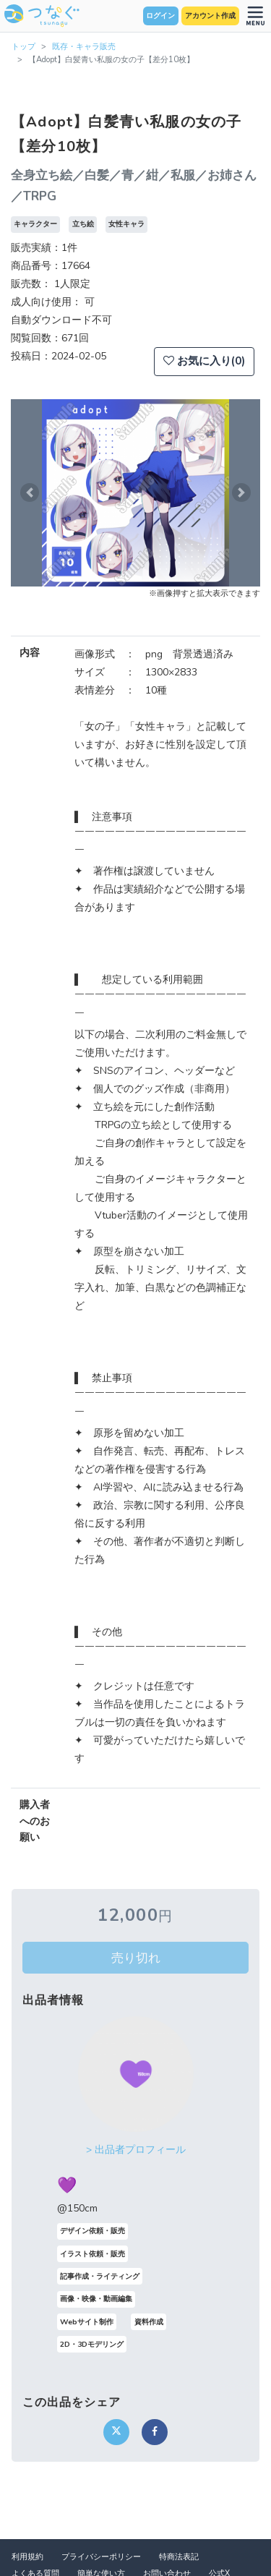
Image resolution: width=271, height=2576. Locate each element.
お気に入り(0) (204, 361)
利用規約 (27, 2556)
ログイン (160, 16)
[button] (29, 493)
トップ (23, 46)
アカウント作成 (210, 16)
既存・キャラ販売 (84, 46)
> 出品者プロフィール (136, 2150)
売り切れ (135, 1957)
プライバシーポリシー (101, 2556)
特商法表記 (179, 2556)
